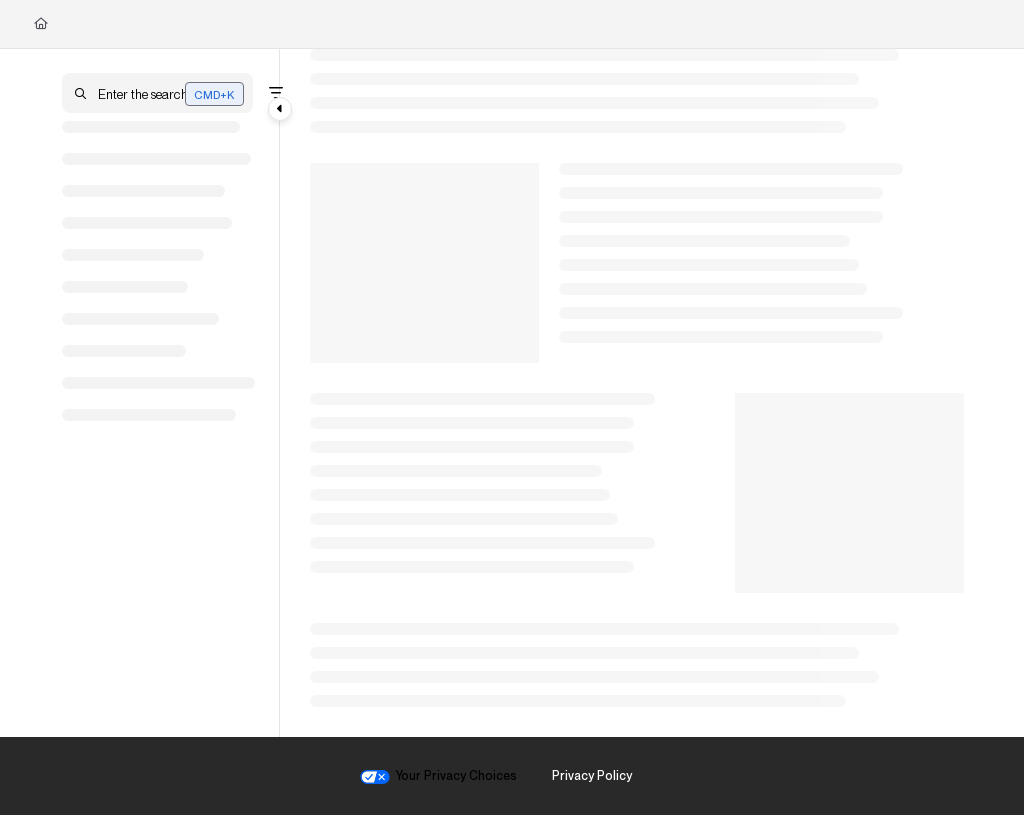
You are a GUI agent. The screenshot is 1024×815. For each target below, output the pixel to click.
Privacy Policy (592, 775)
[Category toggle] (280, 109)
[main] (637, 393)
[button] (157, 93)
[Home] (41, 24)
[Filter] (276, 93)
